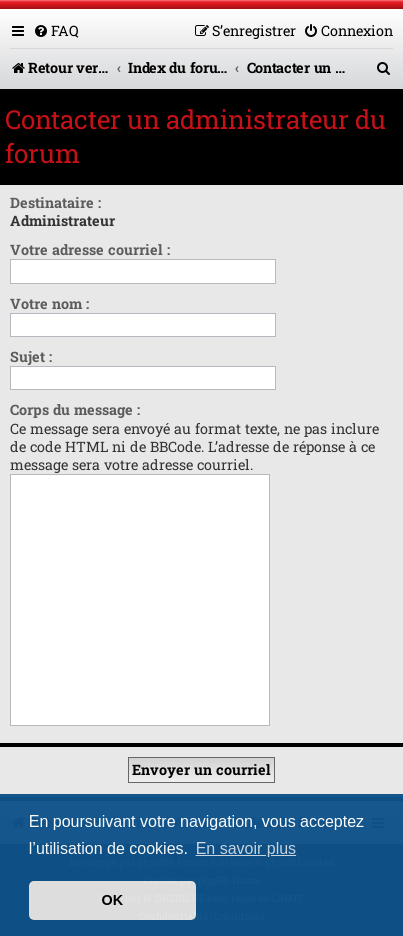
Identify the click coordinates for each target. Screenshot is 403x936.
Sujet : (31, 356)
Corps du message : (75, 409)
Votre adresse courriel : (90, 249)
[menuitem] (56, 30)
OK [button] (113, 900)
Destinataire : (55, 202)
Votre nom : (49, 303)
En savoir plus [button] (246, 848)
